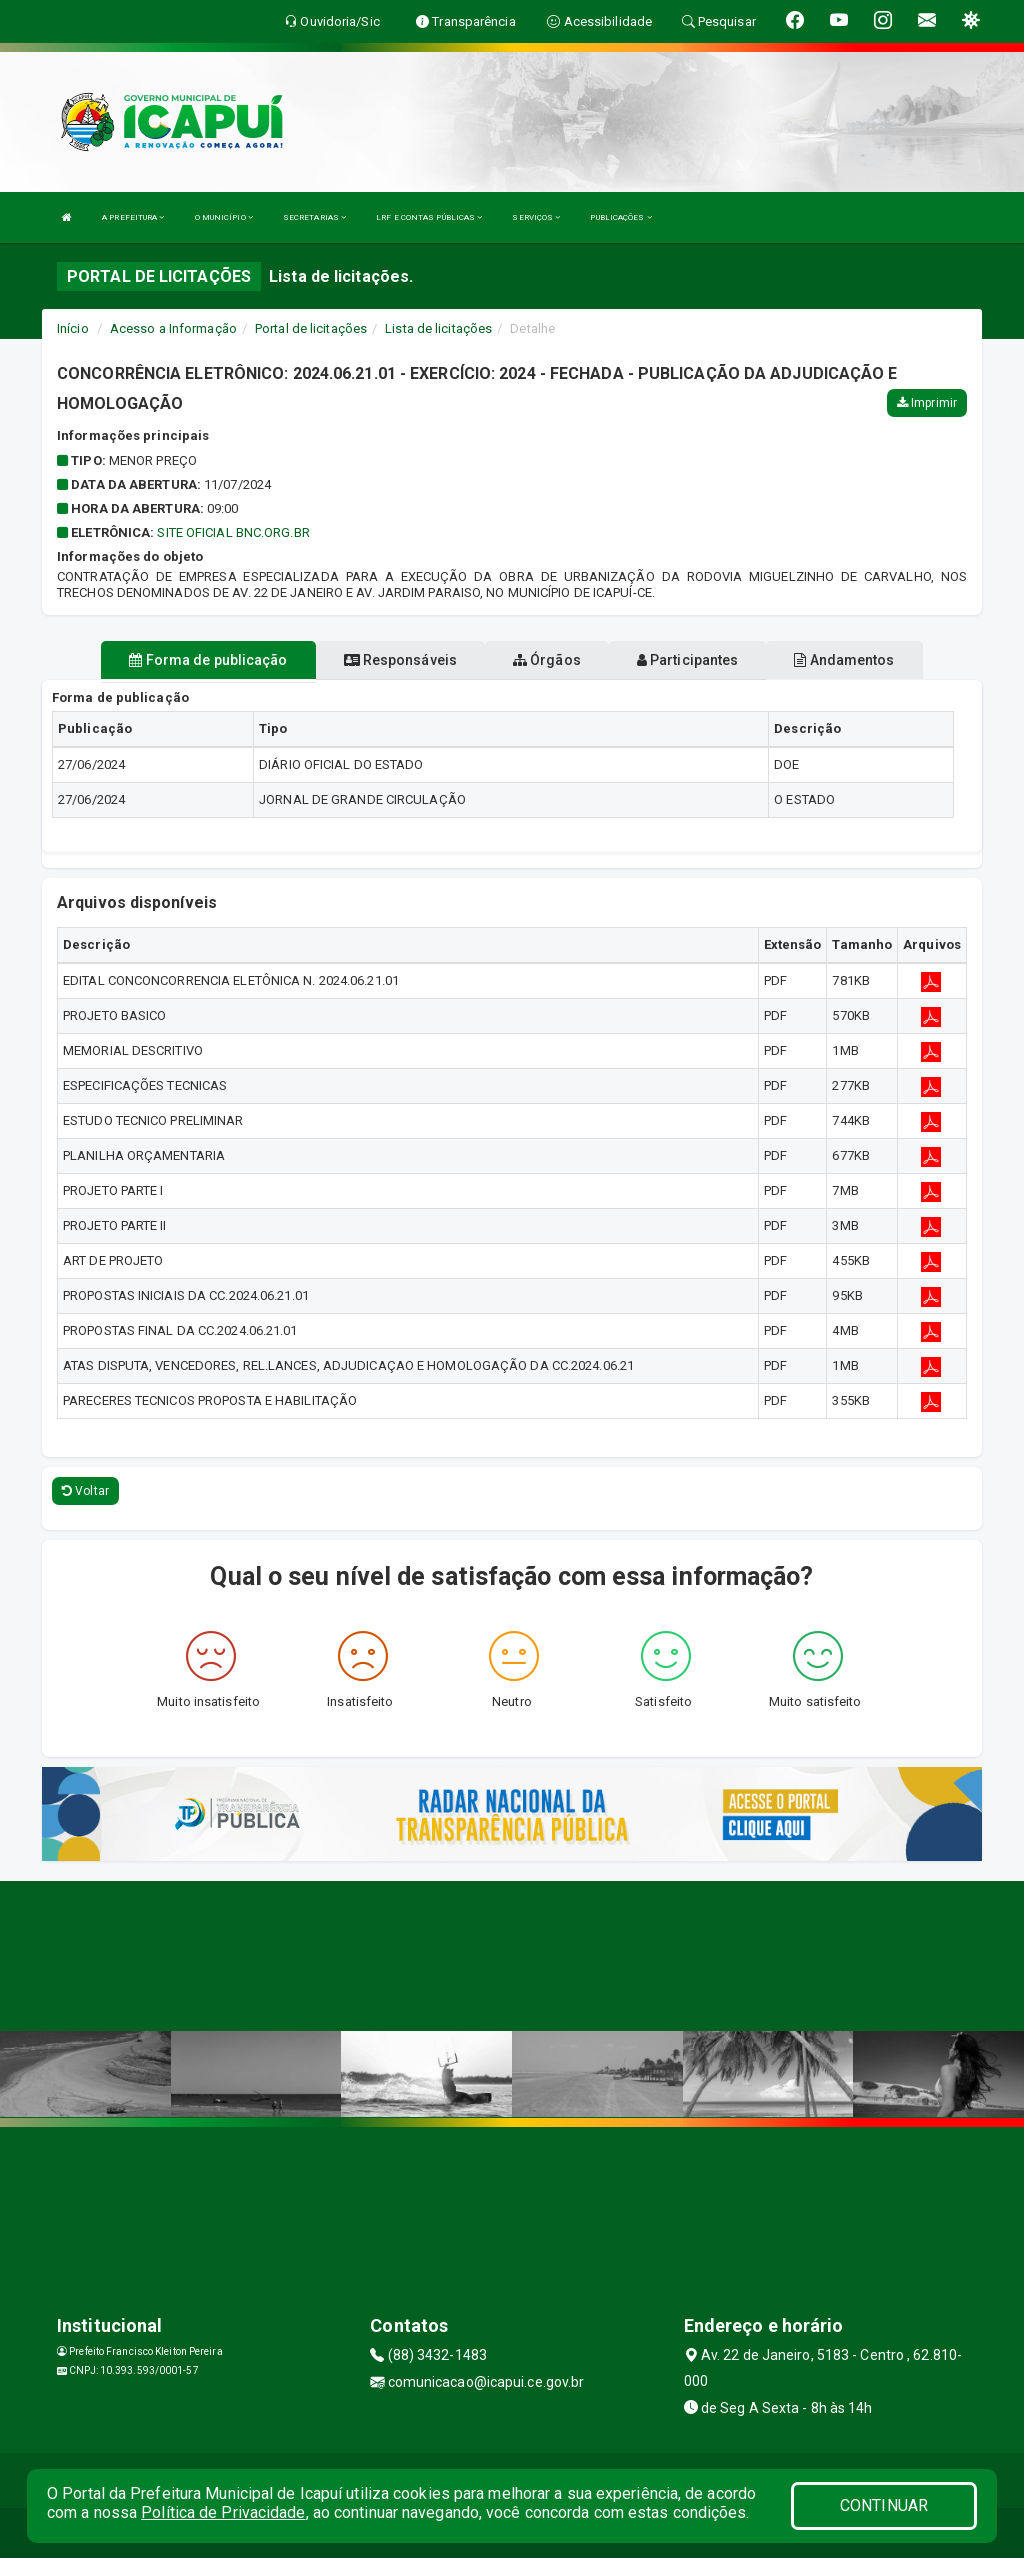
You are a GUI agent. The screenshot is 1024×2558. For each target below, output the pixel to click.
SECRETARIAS (314, 217)
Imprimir (927, 403)
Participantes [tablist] (688, 660)
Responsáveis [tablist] (400, 660)
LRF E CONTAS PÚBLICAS (429, 217)
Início (73, 328)
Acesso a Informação (173, 328)
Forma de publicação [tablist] (208, 660)
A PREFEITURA (133, 217)
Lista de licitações (438, 328)
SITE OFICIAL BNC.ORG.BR (233, 532)
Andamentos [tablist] (844, 660)
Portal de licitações (311, 328)
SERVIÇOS (536, 217)
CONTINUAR (884, 2505)
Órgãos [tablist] (547, 660)
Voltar (85, 1491)
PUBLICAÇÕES (620, 217)
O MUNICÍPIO (224, 217)
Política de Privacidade (223, 2512)
